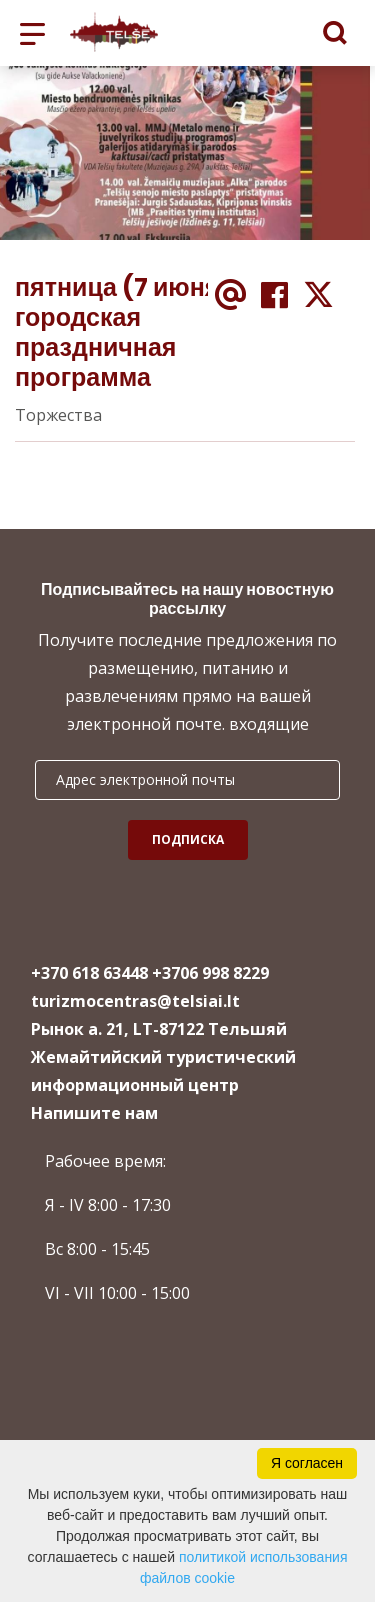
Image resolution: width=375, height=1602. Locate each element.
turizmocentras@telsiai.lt (135, 1001)
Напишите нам (94, 1113)
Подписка (188, 839)
